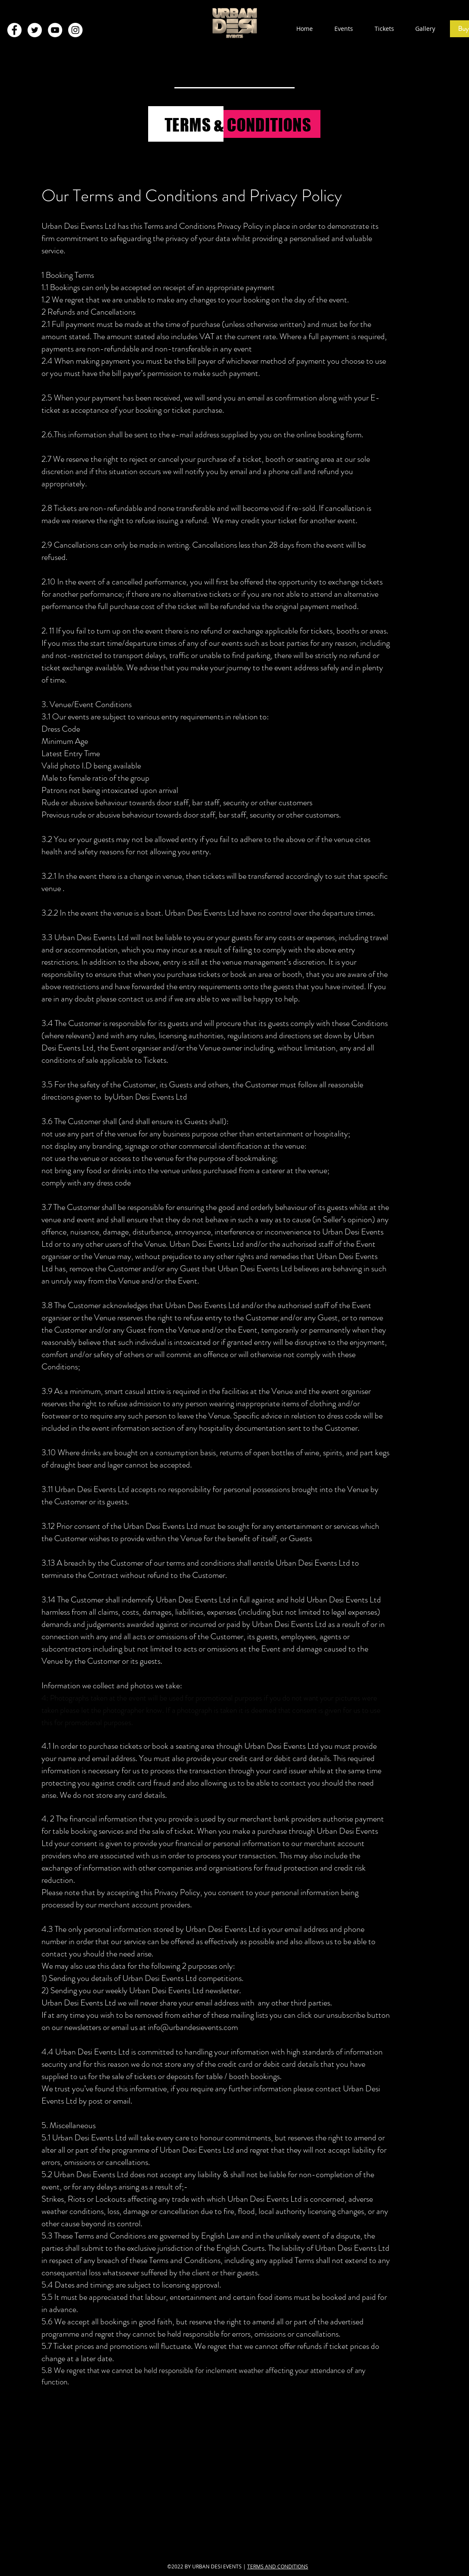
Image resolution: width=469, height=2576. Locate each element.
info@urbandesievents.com (193, 2027)
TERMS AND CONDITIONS (277, 2566)
